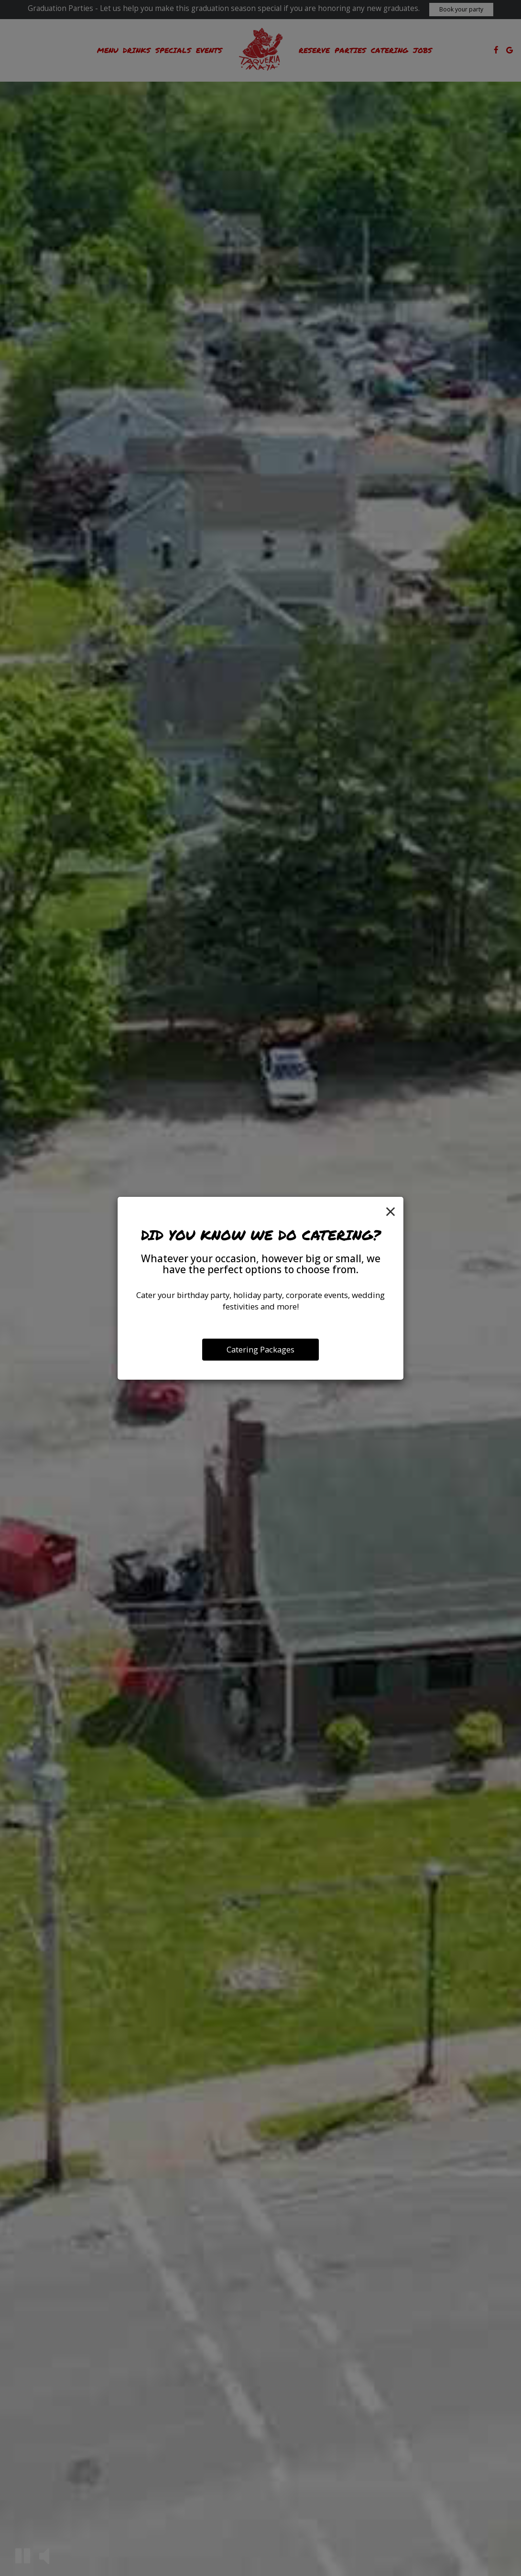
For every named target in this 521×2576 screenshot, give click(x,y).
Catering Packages (260, 1349)
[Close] (390, 1211)
